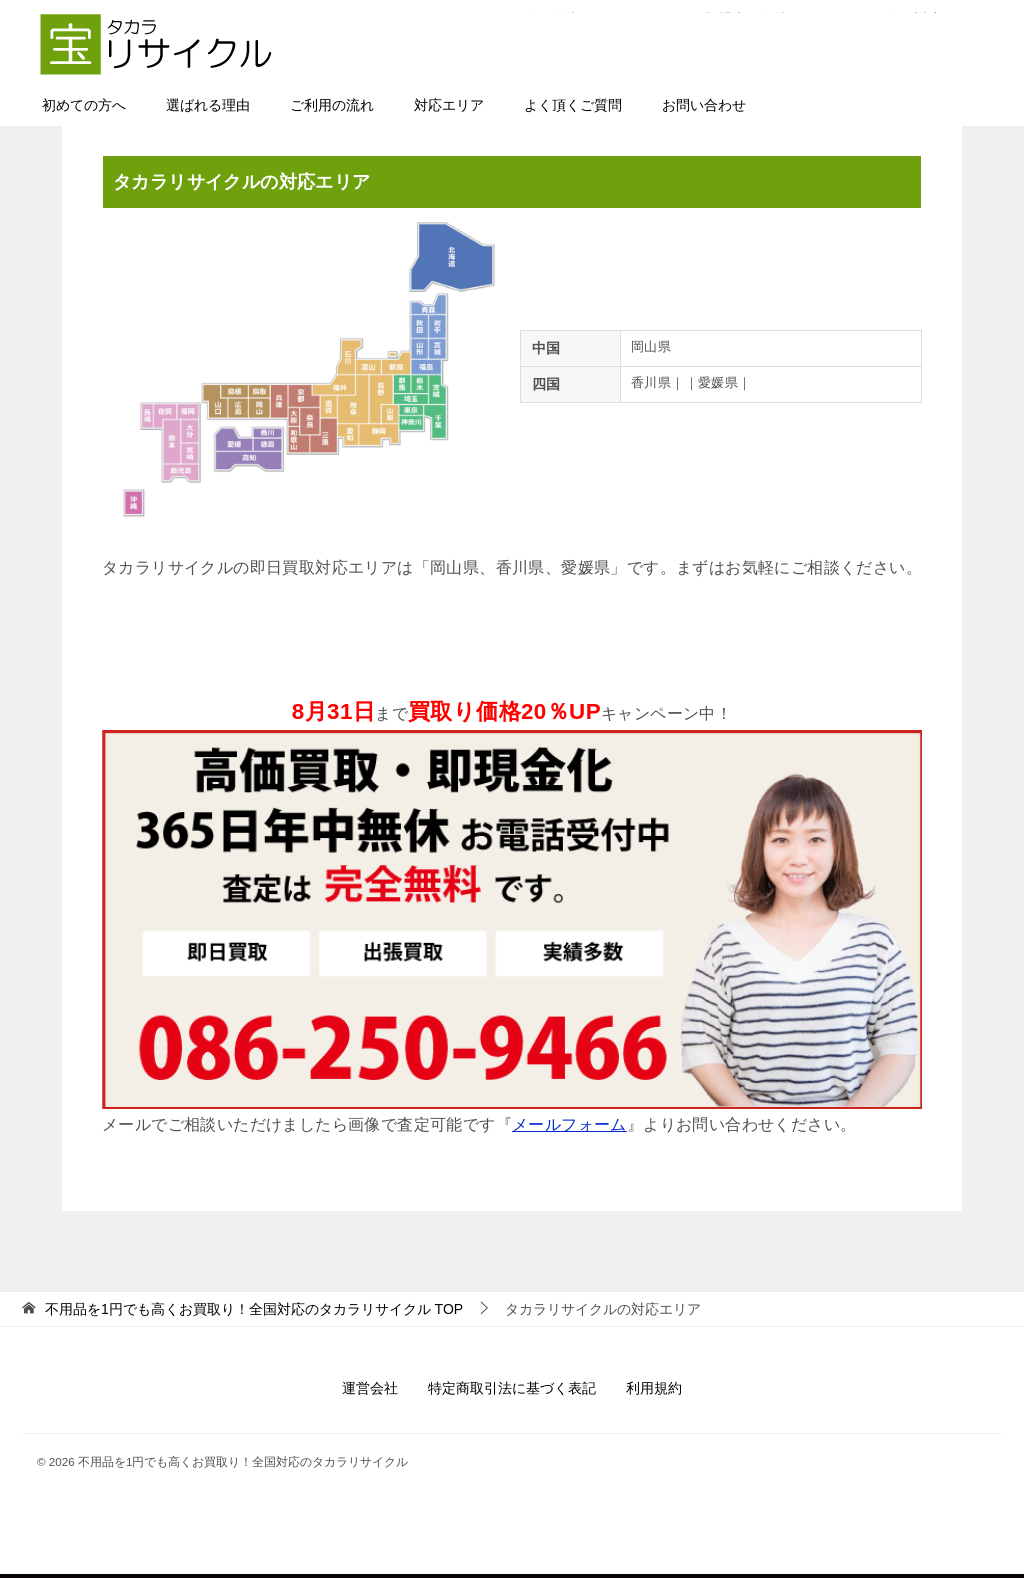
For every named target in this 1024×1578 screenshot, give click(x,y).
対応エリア (449, 105)
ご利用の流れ (332, 105)
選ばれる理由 (208, 105)
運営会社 (370, 1388)
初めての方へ (84, 105)
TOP (254, 1309)
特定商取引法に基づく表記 (512, 1388)
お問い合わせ (704, 105)
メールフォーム (569, 1124)
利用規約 (654, 1388)
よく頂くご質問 (573, 105)
